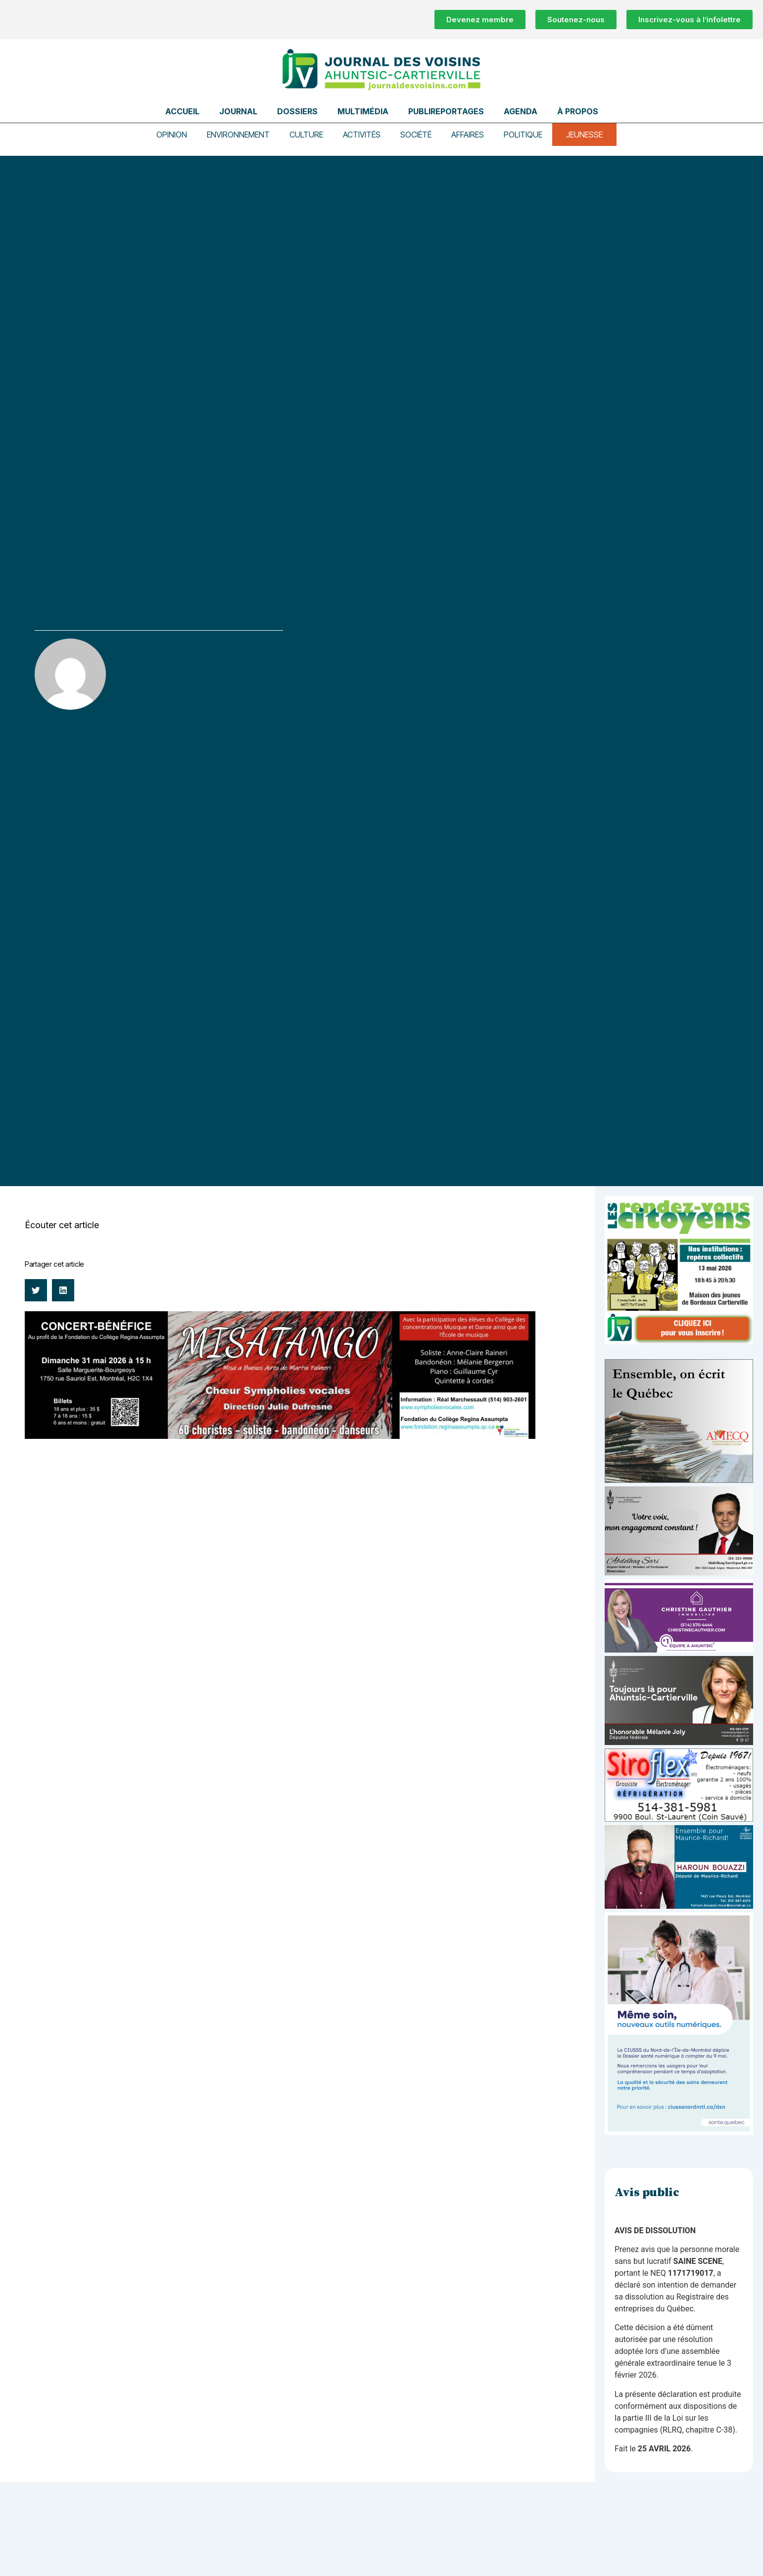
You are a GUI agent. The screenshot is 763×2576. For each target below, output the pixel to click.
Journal (238, 111)
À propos (577, 111)
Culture (306, 134)
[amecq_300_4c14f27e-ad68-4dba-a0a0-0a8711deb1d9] (679, 1480)
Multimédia (362, 111)
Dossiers (297, 111)
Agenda (520, 111)
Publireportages (446, 111)
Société (415, 134)
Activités (362, 134)
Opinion (171, 134)
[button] (36, 1290)
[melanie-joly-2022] (679, 1742)
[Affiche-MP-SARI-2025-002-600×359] (679, 1572)
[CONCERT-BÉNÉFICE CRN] (280, 1436)
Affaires (467, 134)
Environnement (238, 134)
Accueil (182, 111)
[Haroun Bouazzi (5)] (679, 1906)
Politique (523, 134)
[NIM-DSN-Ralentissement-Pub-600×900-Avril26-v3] (679, 2132)
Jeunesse (584, 134)
